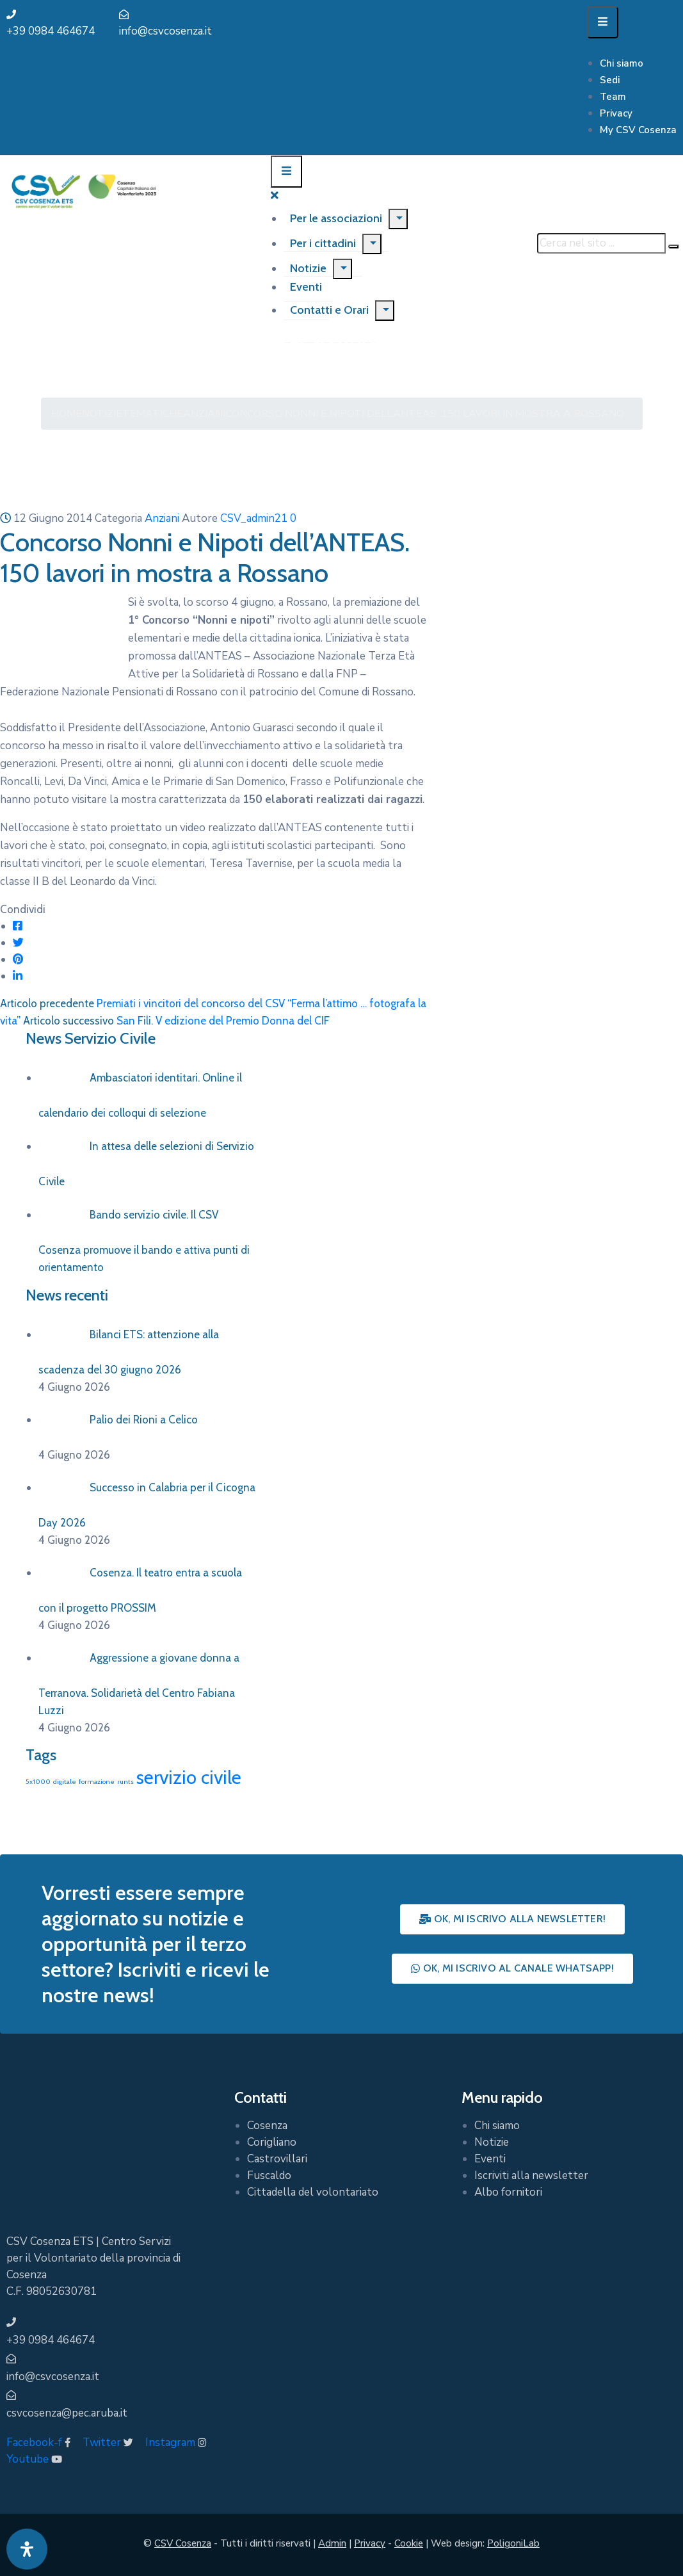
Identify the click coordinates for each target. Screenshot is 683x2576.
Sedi (610, 80)
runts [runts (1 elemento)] (125, 1782)
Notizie (308, 268)
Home (66, 414)
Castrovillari (277, 2158)
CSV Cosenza (182, 2543)
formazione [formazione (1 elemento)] (97, 1782)
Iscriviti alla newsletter (531, 2175)
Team (613, 96)
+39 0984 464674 (50, 31)
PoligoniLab (513, 2543)
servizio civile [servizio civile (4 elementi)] (188, 1777)
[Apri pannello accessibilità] (26, 2549)
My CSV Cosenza (638, 130)
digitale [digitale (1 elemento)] (64, 1782)
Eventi (490, 2158)
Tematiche (152, 414)
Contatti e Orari (329, 310)
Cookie (408, 2543)
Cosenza (267, 2125)
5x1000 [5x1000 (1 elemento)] (38, 1782)
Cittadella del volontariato (312, 2192)
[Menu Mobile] (602, 22)
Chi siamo (621, 63)
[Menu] (398, 219)
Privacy (616, 113)
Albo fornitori (508, 2192)
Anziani (204, 414)
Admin (332, 2543)
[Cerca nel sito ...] (601, 243)
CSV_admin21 (253, 518)
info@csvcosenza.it (165, 31)
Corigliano (271, 2142)
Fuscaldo (269, 2175)
